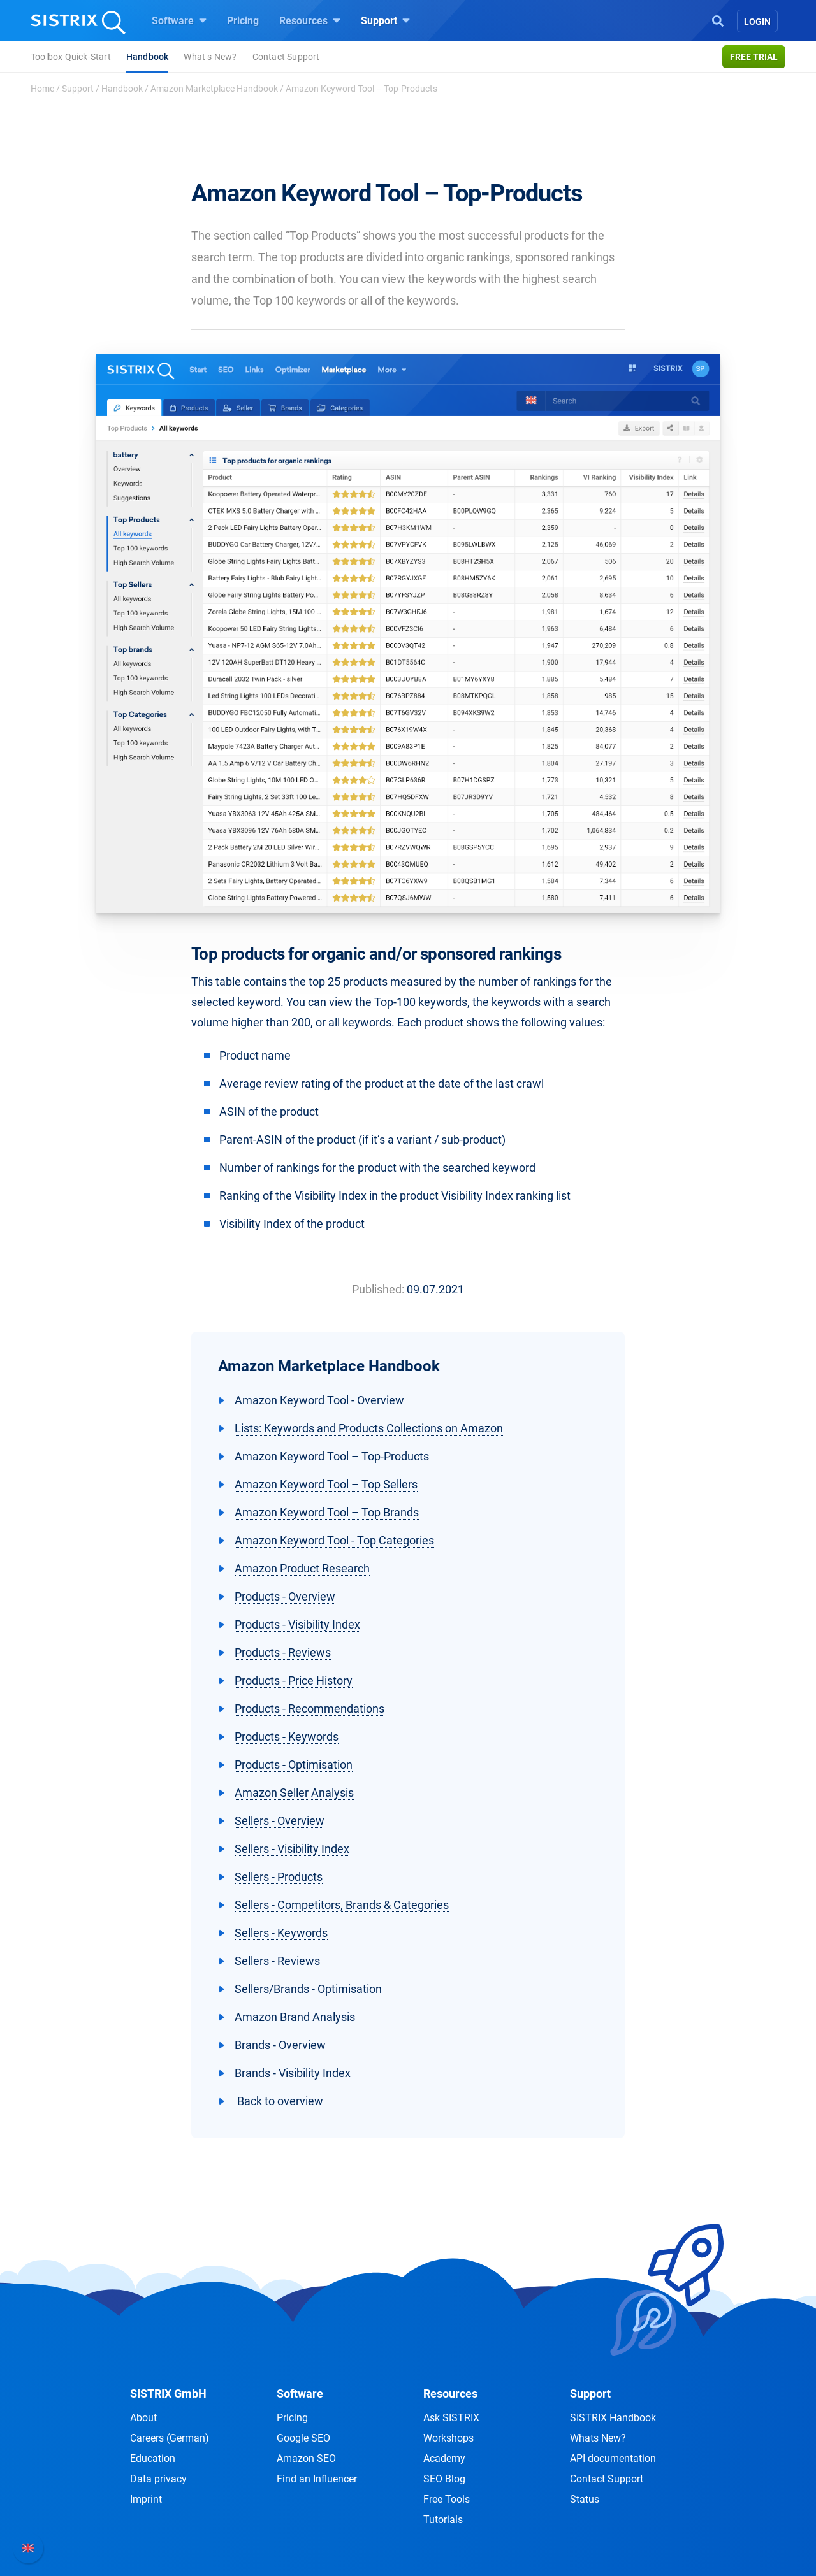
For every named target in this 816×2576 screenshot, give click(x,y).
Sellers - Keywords (281, 1932)
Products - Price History (294, 1680)
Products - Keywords (287, 1736)
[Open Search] (717, 19)
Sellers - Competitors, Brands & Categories (342, 1904)
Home (42, 88)
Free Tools (446, 2499)
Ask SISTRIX (451, 2418)
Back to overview (279, 2101)
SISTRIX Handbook (613, 2418)
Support (385, 20)
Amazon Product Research (302, 1568)
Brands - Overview (280, 2045)
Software (179, 20)
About (143, 2418)
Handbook (147, 57)
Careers (169, 2438)
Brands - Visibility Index (293, 2073)
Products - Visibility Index (297, 1624)
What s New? (210, 57)
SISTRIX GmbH (168, 2393)
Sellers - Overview (279, 1820)
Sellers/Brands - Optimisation (308, 1989)
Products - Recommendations (309, 1708)
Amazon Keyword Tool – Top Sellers (326, 1484)
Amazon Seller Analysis (294, 1792)
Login (757, 22)
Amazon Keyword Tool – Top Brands (327, 1512)
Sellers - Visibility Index (292, 1848)
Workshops (448, 2438)
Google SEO (303, 2438)
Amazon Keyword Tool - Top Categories (334, 1540)
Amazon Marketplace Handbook (214, 88)
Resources (309, 20)
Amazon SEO (306, 2458)
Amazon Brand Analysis (295, 2017)
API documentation (613, 2458)
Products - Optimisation (294, 1764)
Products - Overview (285, 1596)
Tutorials (443, 2520)
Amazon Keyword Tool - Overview (319, 1400)
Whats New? (598, 2438)
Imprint (146, 2499)
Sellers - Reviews (277, 1961)
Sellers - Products (279, 1876)
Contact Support (286, 57)
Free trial (754, 57)
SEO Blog (444, 2479)
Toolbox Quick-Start (71, 57)
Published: (378, 1289)
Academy (444, 2458)
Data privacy (158, 2479)
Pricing (243, 21)
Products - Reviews (283, 1652)
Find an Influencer (317, 2479)
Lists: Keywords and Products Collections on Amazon (369, 1428)
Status (584, 2499)
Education (152, 2458)
